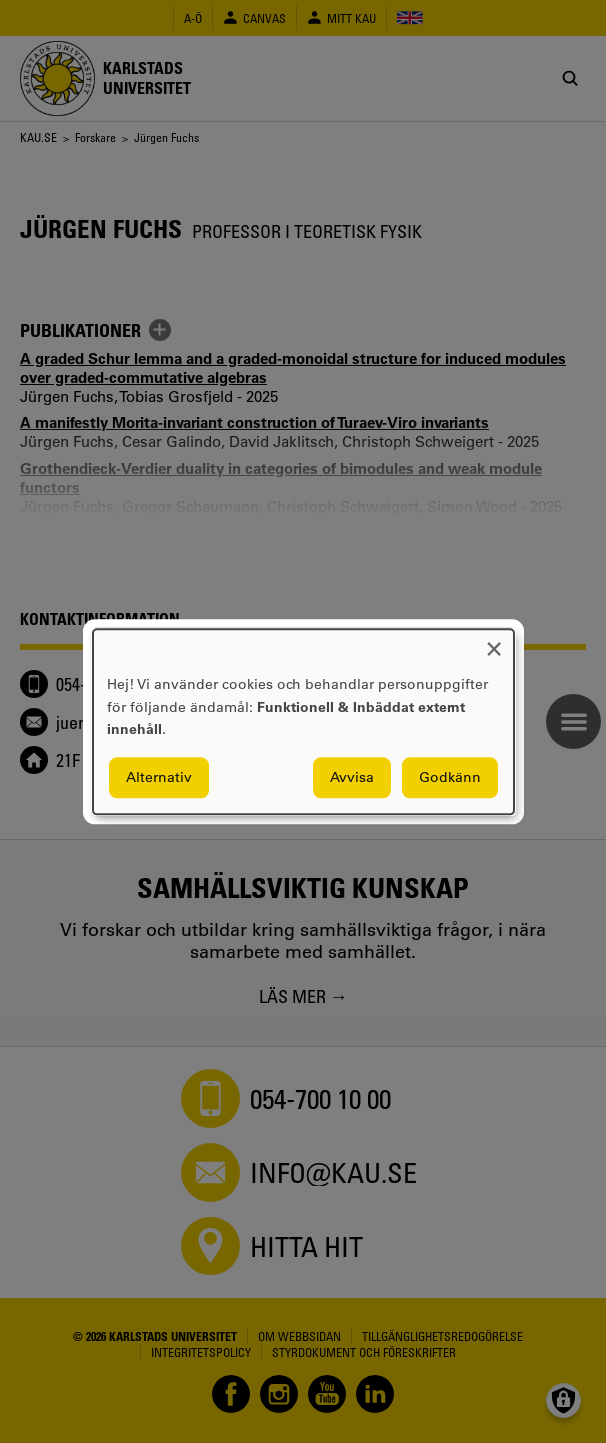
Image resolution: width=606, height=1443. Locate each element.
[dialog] (303, 721)
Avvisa (352, 777)
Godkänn (450, 777)
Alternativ (159, 777)
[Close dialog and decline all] (494, 641)
